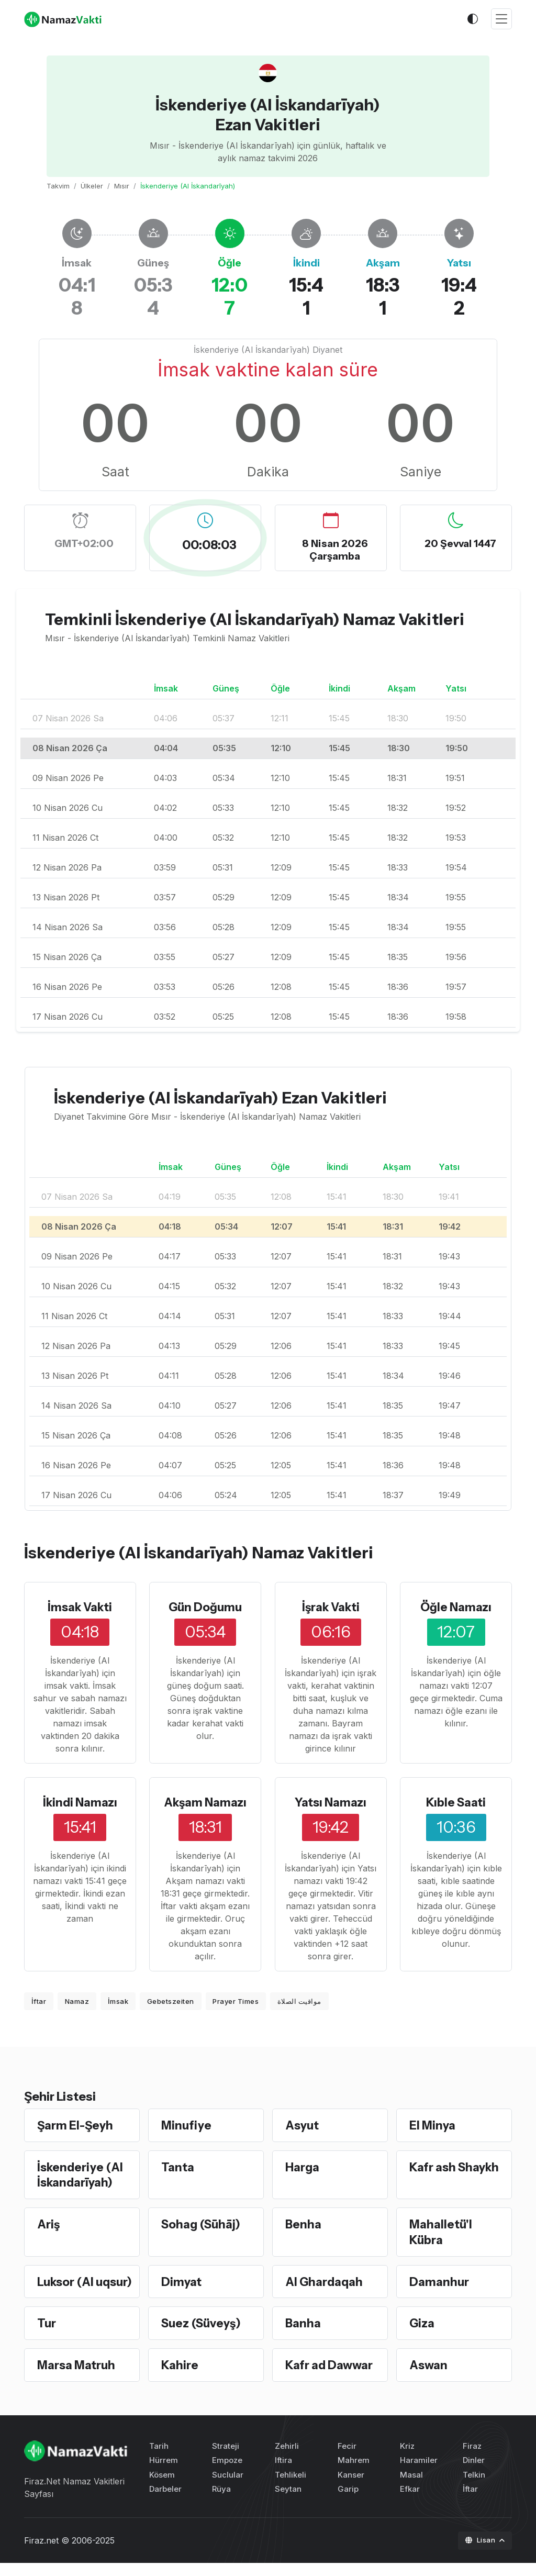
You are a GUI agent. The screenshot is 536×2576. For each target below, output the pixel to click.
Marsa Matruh (77, 2378)
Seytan (288, 2502)
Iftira (283, 2473)
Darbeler (165, 2502)
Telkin (474, 2487)
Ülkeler (92, 186)
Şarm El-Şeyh (76, 2124)
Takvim (58, 186)
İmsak (118, 2001)
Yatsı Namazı (330, 1801)
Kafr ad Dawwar (330, 2378)
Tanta (177, 2165)
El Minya (432, 2124)
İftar (39, 2001)
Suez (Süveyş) (203, 2336)
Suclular (227, 2487)
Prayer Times (236, 2001)
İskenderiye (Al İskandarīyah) (81, 2173)
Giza (422, 2336)
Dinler (474, 2473)
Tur (47, 2336)
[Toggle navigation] (501, 19)
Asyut (302, 2124)
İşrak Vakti (331, 1606)
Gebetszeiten (170, 2001)
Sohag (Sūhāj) (202, 2223)
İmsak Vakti (80, 1606)
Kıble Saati (456, 1801)
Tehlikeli (290, 2487)
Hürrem (163, 2473)
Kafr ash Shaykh (455, 2165)
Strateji (225, 2459)
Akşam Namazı (205, 1801)
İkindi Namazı (80, 1801)
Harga (302, 2165)
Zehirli (287, 2459)
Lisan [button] (481, 2553)
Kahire (180, 2378)
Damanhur (440, 2280)
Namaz (77, 2001)
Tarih (159, 2459)
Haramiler (419, 2473)
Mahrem (354, 2473)
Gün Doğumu (205, 1606)
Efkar (410, 2502)
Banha (303, 2336)
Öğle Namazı (456, 1606)
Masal (411, 2487)
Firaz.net (41, 2553)
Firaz (472, 2459)
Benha (303, 2223)
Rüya (221, 2502)
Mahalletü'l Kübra (441, 2230)
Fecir (347, 2459)
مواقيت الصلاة (299, 2001)
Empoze (227, 2473)
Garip (348, 2502)
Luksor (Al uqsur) (66, 2287)
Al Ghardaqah (324, 2280)
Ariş (48, 2223)
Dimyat (182, 2280)
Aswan (429, 2378)
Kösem (162, 2487)
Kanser (351, 2487)
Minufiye (187, 2124)
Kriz (407, 2459)
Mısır (121, 186)
